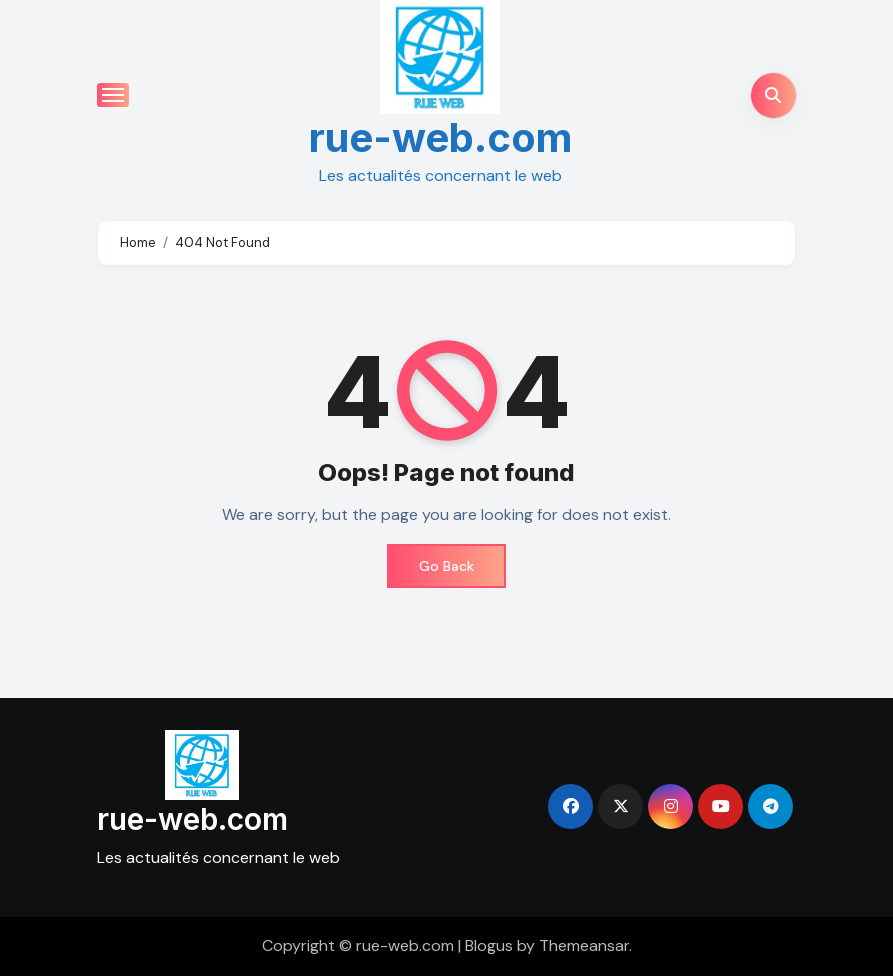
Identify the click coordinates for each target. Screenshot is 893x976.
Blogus (489, 945)
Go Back (446, 566)
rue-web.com (440, 137)
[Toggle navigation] (113, 95)
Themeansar (584, 945)
